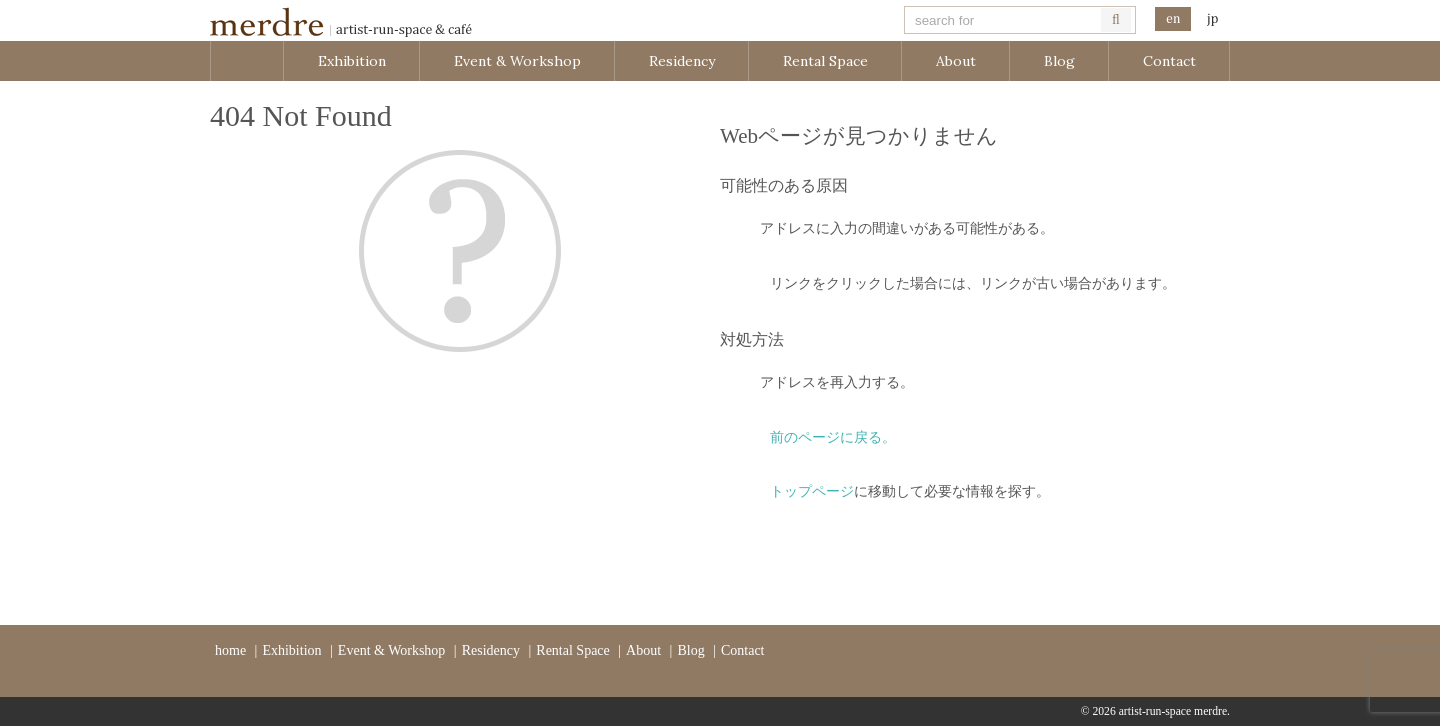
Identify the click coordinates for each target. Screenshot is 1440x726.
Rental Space (825, 61)
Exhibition (352, 61)
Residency (682, 61)
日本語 (1212, 19)
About (956, 61)
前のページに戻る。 (833, 437)
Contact (1169, 61)
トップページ (812, 491)
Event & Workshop (517, 61)
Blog (1059, 61)
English (1173, 19)
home (230, 650)
